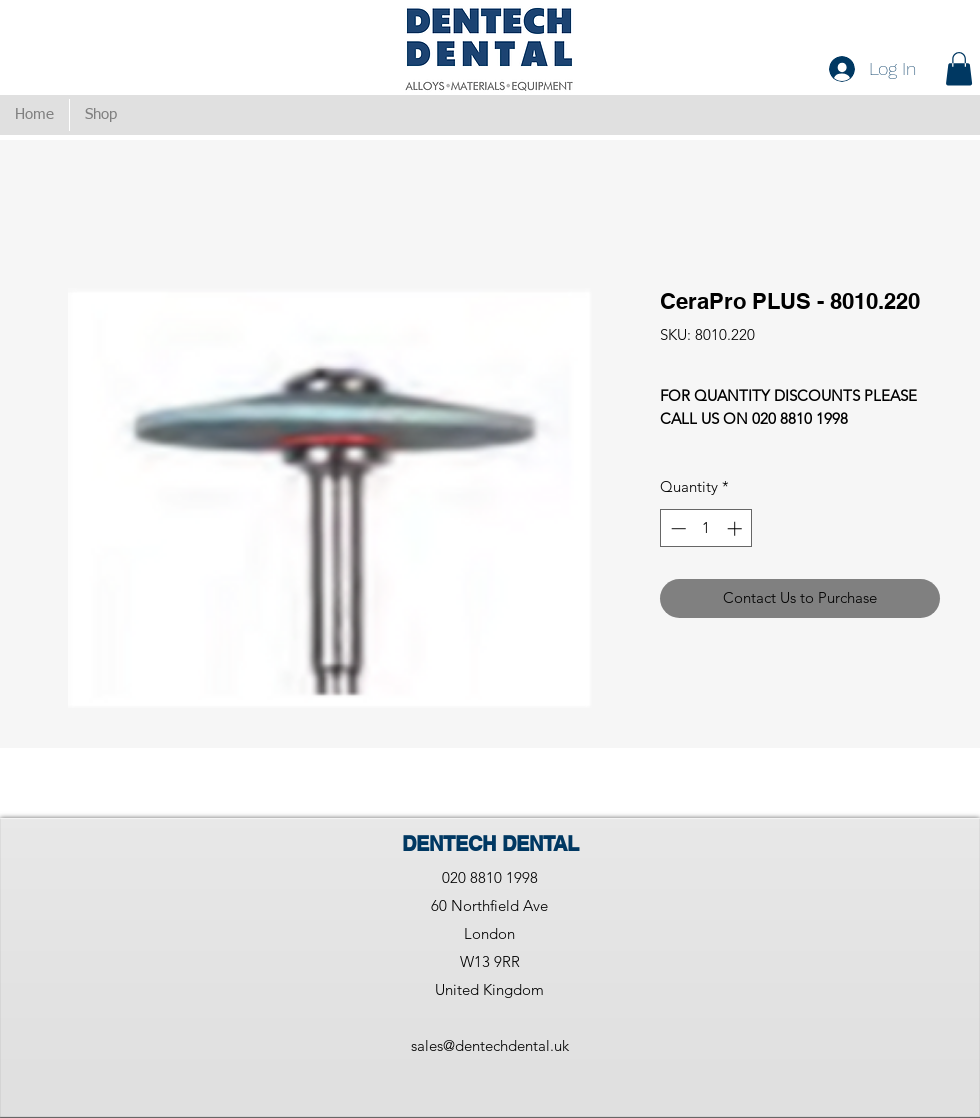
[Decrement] (676, 528)
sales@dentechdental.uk (490, 1045)
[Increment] (736, 528)
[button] (959, 68)
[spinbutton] (706, 528)
